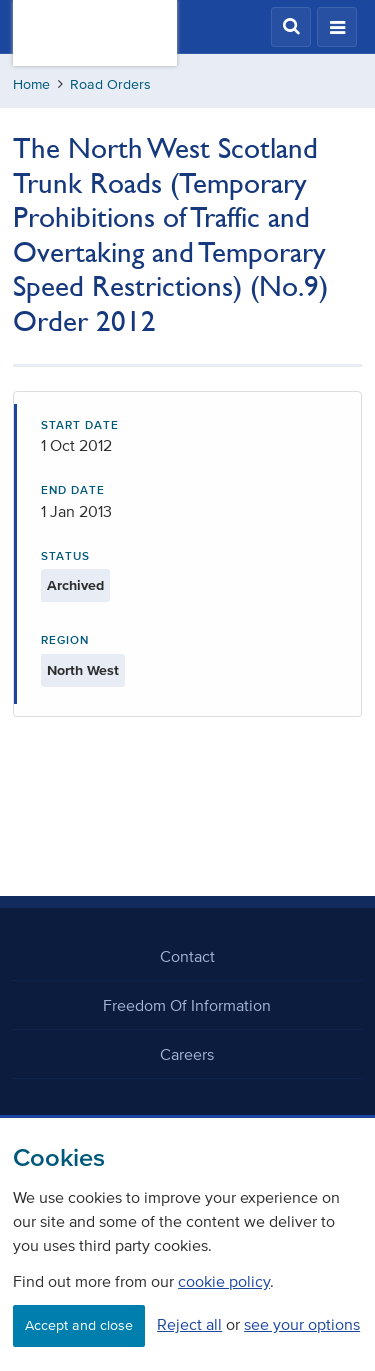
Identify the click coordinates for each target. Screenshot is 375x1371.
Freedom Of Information (187, 1005)
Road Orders (110, 84)
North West (83, 670)
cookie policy (224, 1281)
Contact (187, 956)
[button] (291, 27)
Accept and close (79, 1325)
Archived (75, 585)
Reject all (189, 1324)
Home (31, 84)
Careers (187, 1054)
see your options (302, 1324)
